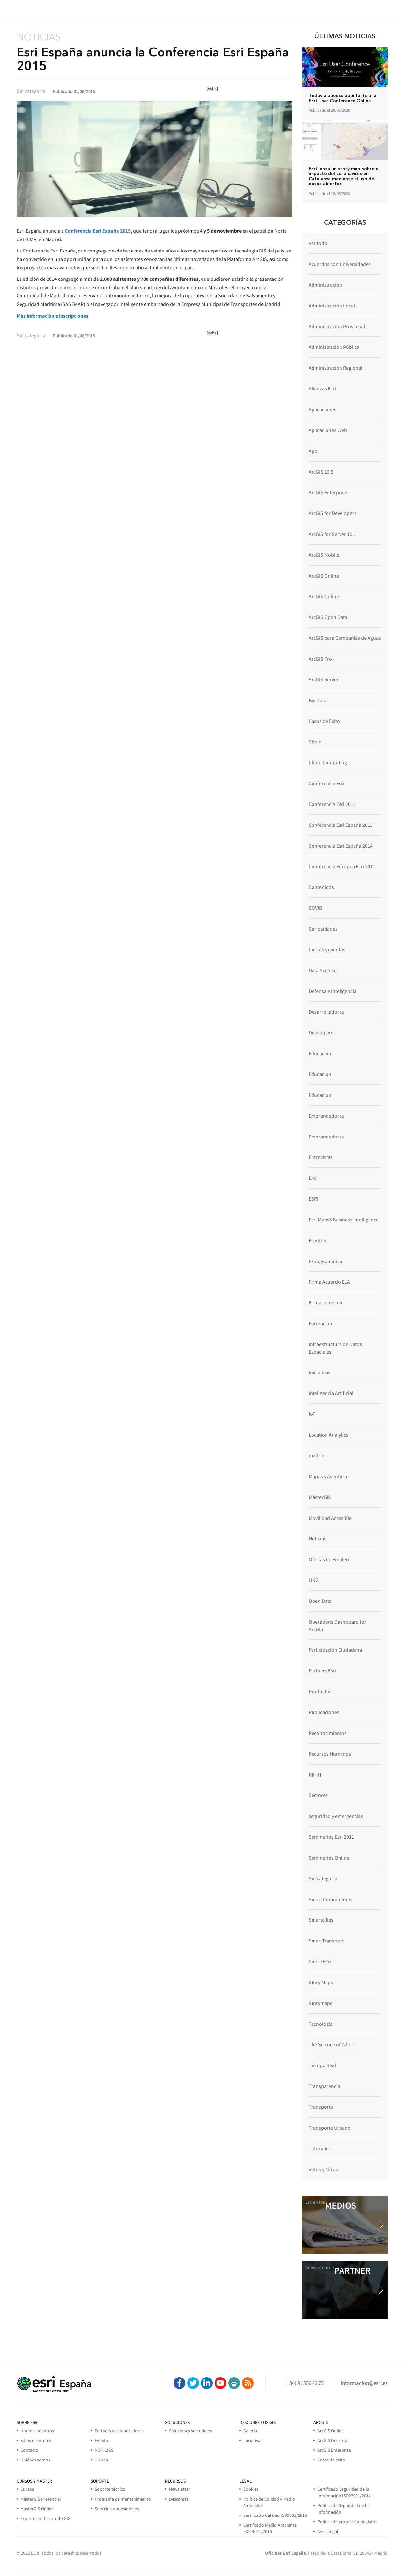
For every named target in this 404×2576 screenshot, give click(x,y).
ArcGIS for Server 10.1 (332, 534)
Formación (320, 1323)
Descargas (178, 2499)
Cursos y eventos (327, 949)
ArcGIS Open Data (328, 617)
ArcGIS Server (324, 679)
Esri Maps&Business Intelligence (344, 1219)
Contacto (29, 2450)
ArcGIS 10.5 (321, 472)
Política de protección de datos (347, 2522)
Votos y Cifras (323, 2169)
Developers (321, 1032)
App (313, 451)
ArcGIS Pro (320, 658)
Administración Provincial (337, 326)
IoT (312, 1414)
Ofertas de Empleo (329, 1559)
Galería (250, 2430)
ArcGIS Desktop (332, 2440)
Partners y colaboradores (119, 2430)
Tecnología (321, 2024)
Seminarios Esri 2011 (331, 1836)
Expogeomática (325, 1261)
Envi (313, 1178)
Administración (325, 284)
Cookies (250, 2489)
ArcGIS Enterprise (328, 492)
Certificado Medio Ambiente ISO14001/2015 (270, 2528)
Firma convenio (325, 1302)
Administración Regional (335, 367)
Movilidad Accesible (330, 1518)
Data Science (323, 970)
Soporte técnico (110, 2489)
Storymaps (320, 2003)
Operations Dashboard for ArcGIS (337, 1625)
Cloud (315, 741)
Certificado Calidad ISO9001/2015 (275, 2515)
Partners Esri (322, 1670)
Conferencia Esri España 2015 (98, 230)
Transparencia (324, 2086)
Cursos (27, 2489)
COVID (315, 908)
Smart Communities (330, 1899)
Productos (320, 1691)
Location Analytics (328, 1434)
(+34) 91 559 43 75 (304, 2383)
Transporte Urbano (330, 2127)
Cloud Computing (328, 762)
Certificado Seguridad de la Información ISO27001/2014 (344, 2492)
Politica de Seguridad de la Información (343, 2508)
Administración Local (332, 305)
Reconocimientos (328, 1733)
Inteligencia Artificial (331, 1393)
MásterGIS (320, 1497)
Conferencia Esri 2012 (332, 804)
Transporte (321, 2107)
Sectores (318, 1795)
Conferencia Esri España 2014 (341, 845)
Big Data (318, 700)
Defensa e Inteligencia (332, 991)
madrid (317, 1455)
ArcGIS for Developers (332, 513)
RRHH (315, 1774)
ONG (314, 1580)
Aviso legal (327, 2531)
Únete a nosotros (37, 2430)
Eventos (317, 1240)
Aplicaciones (322, 409)
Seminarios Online (329, 1857)
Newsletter (179, 2489)
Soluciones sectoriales (190, 2430)
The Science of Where (332, 2044)
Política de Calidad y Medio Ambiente (269, 2502)
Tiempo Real (322, 2065)
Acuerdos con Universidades (340, 264)
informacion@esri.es (364, 2383)
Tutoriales (320, 2148)
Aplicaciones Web (328, 430)
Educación (320, 1053)
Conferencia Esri (326, 783)
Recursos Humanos (330, 1754)
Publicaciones (324, 1712)
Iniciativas (319, 1372)
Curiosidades (323, 928)
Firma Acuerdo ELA (329, 1281)
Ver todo (318, 243)
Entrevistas (321, 1157)
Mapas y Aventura (328, 1476)
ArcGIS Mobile (324, 555)
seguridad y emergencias (336, 1816)
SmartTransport (326, 1940)
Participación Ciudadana (335, 1649)
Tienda (101, 2460)
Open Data (320, 1601)
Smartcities (321, 1919)
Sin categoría (323, 1878)
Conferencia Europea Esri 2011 (342, 866)
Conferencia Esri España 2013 (341, 825)
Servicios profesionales (117, 2509)
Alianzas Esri (322, 388)
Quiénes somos (35, 2460)
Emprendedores (326, 1115)
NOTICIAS (104, 2450)
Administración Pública (334, 347)
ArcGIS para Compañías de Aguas (345, 637)
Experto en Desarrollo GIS (45, 2518)
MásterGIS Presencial (41, 2499)
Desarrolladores (326, 1011)
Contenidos (321, 887)
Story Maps (321, 1982)
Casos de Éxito (324, 721)
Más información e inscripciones (52, 315)
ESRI (313, 1198)
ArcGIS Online (324, 575)
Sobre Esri (320, 1961)
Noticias (317, 1538)
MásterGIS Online (37, 2509)
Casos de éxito (331, 2460)
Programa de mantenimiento (123, 2499)
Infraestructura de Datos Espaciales (335, 1348)
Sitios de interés (36, 2440)
